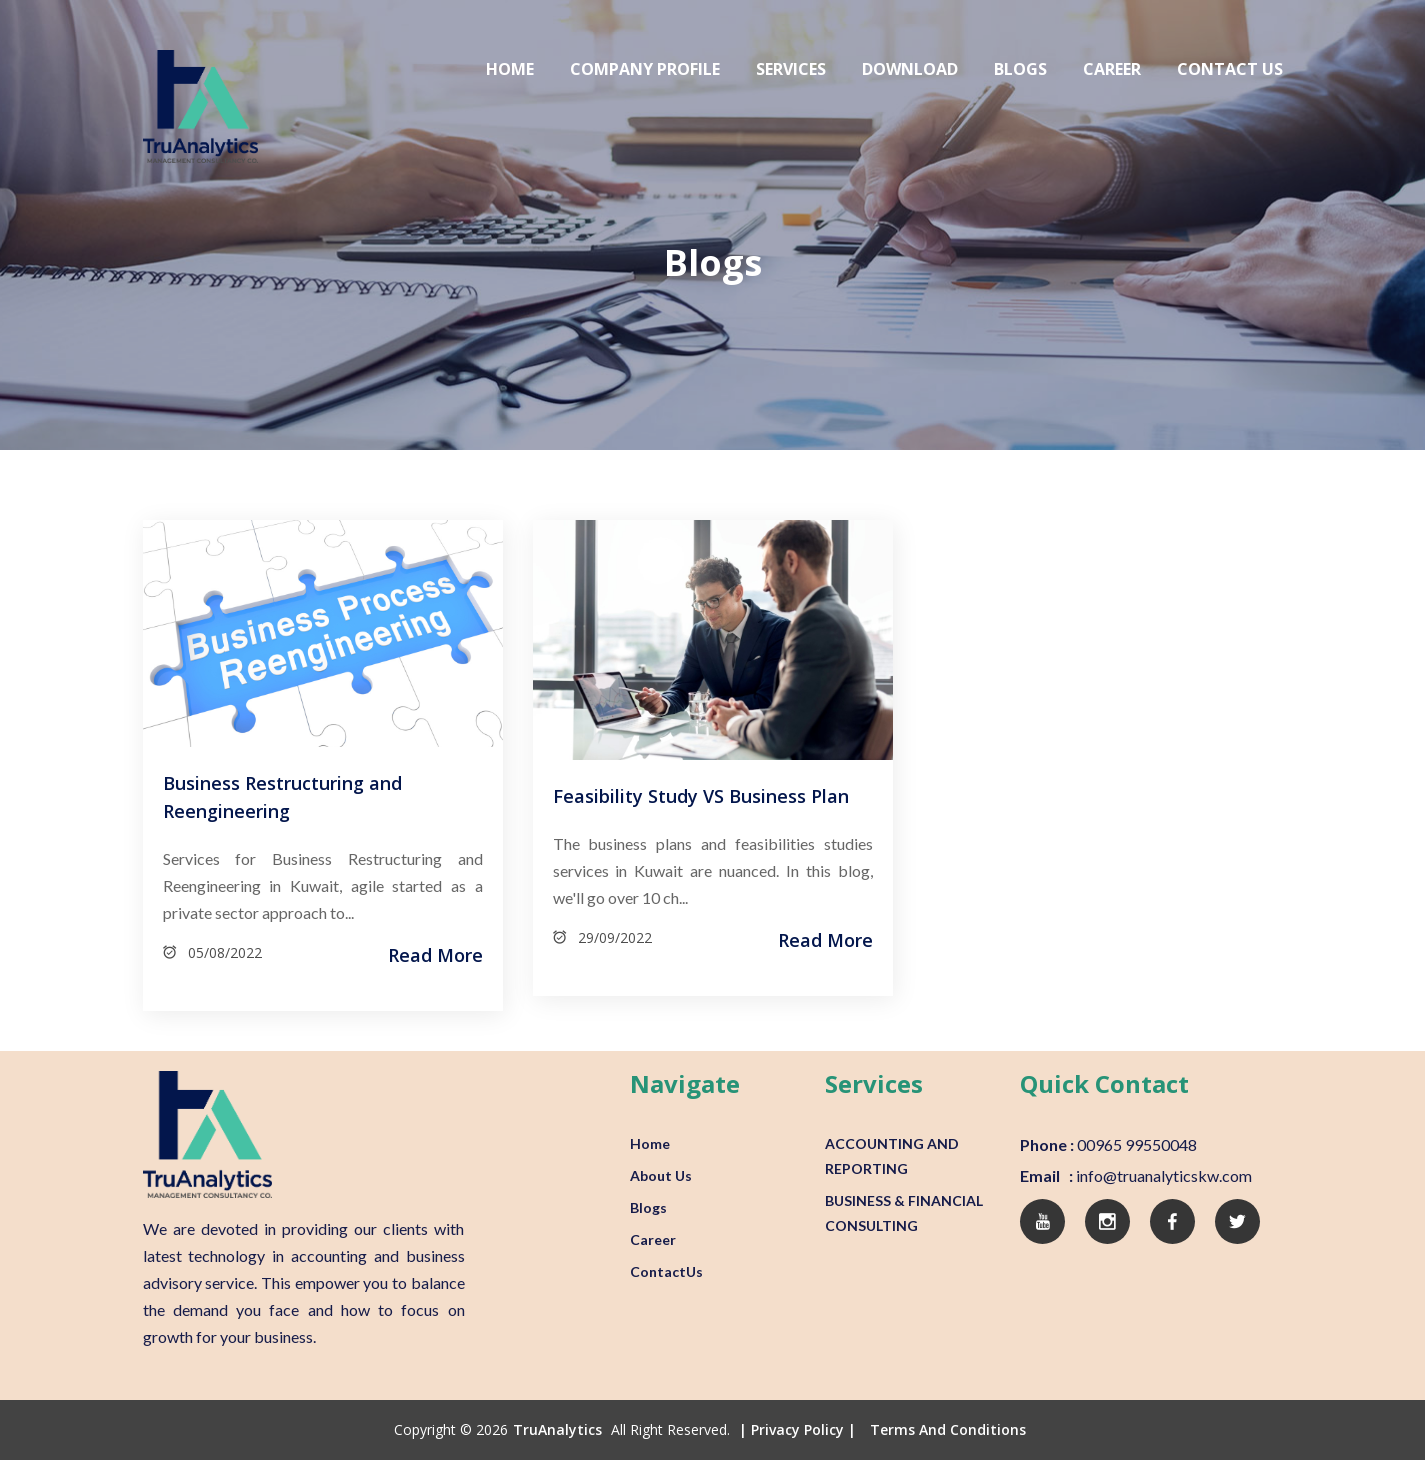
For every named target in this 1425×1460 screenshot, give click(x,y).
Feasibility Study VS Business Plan (701, 796)
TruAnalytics (557, 1429)
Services (791, 69)
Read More (435, 955)
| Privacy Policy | (797, 1429)
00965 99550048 (1135, 1144)
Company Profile (645, 69)
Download (910, 69)
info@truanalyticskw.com (1162, 1175)
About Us (661, 1175)
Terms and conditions (948, 1429)
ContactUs (666, 1271)
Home (510, 69)
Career (1112, 69)
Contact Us (1230, 69)
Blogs (1020, 69)
